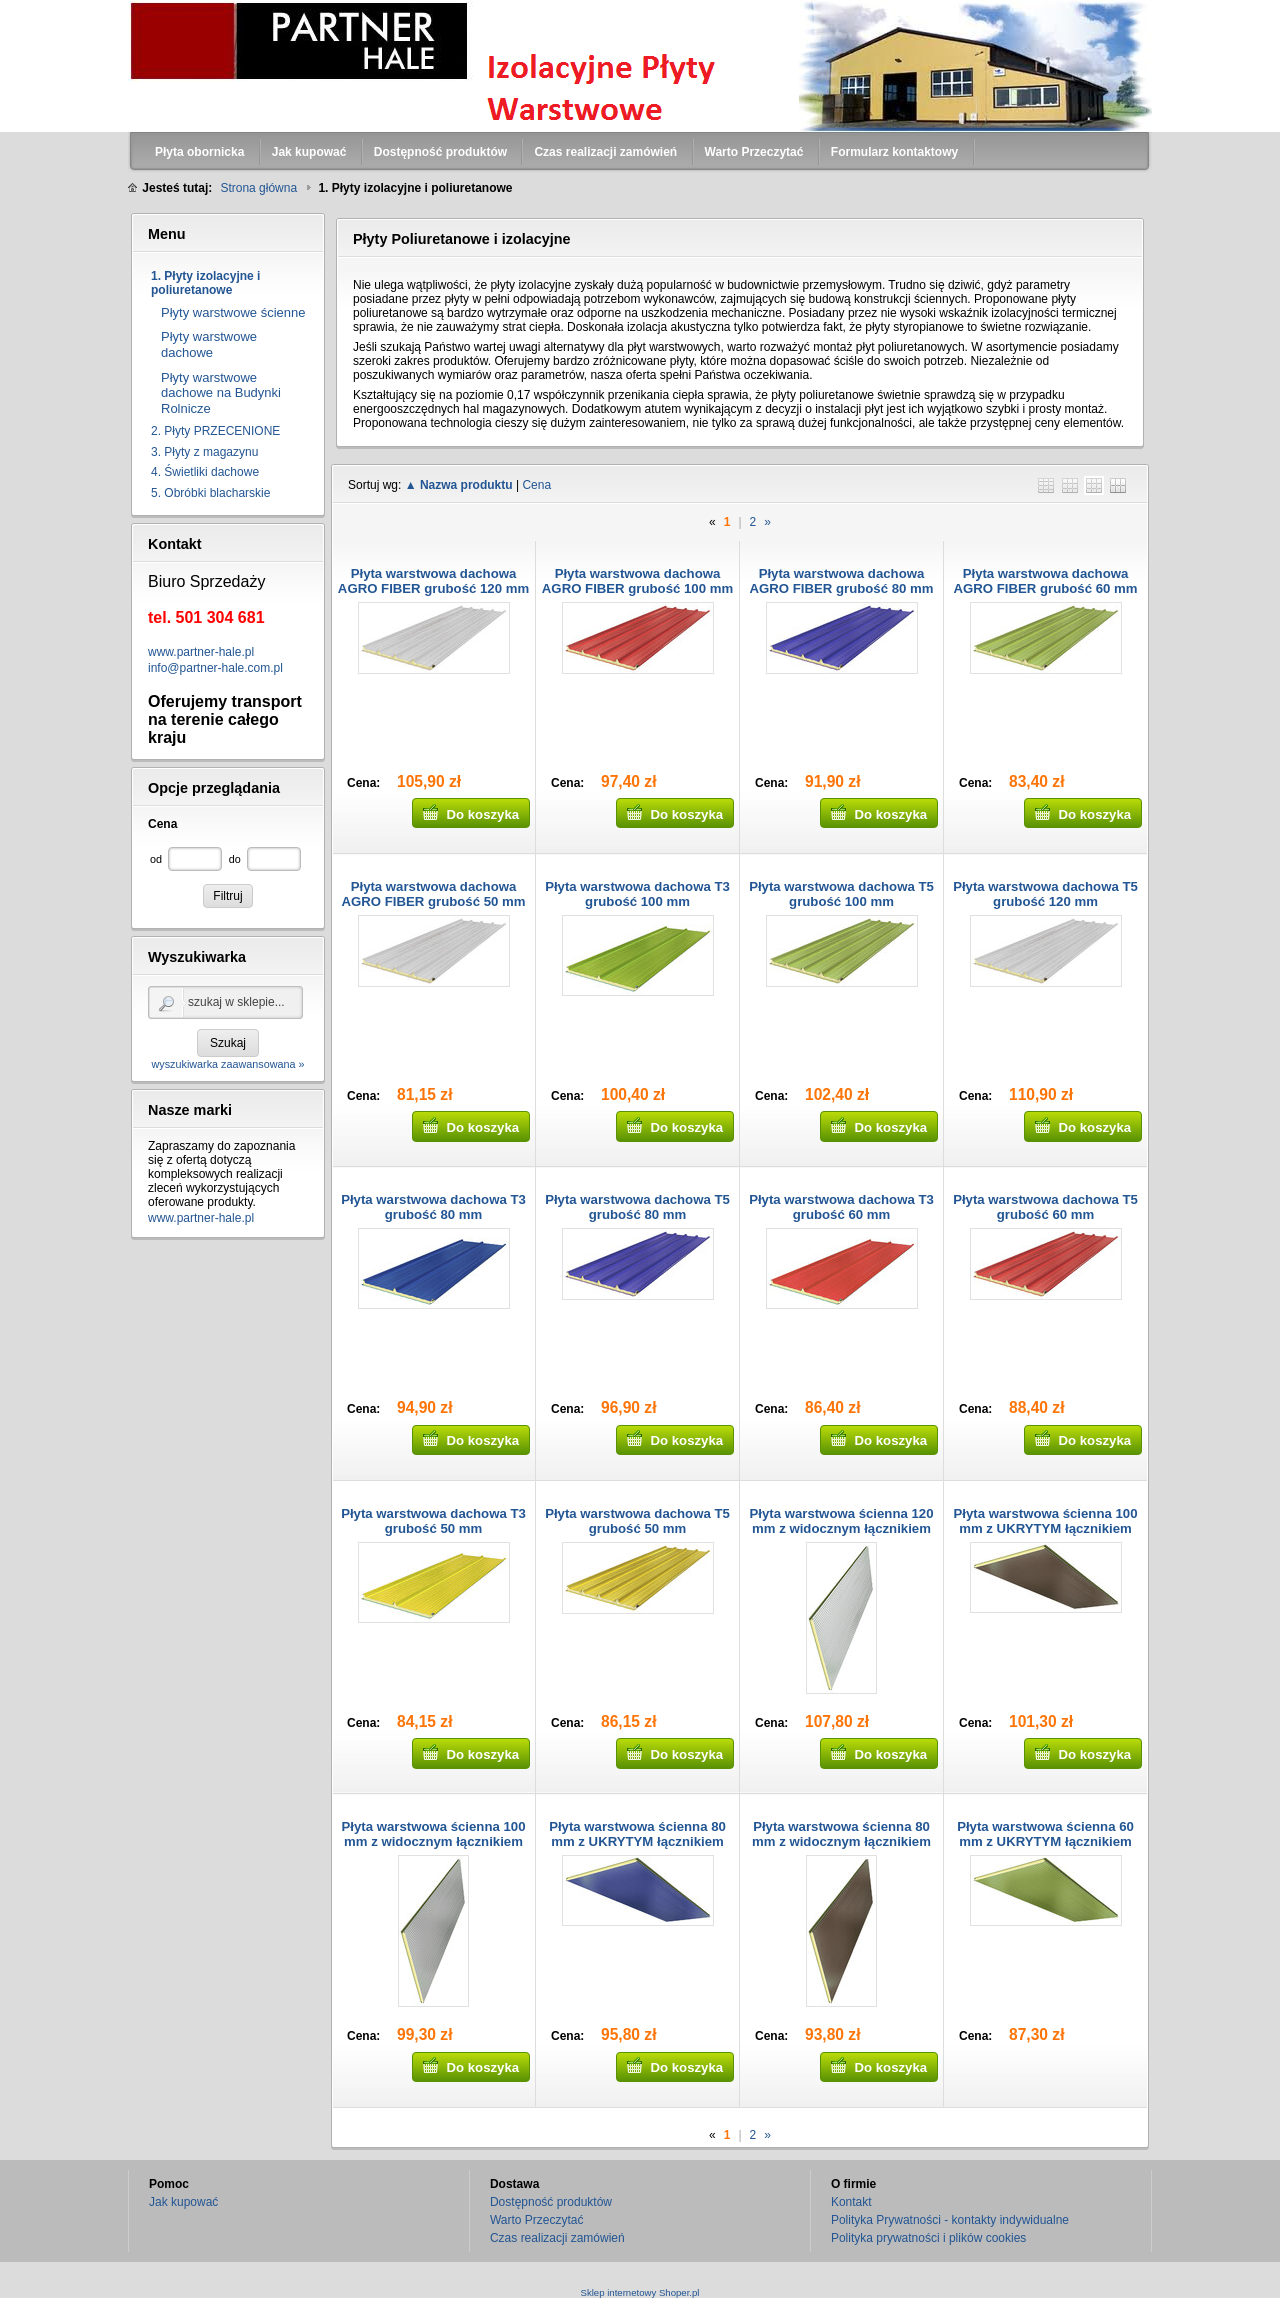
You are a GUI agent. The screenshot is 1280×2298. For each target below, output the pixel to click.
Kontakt (851, 2202)
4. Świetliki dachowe (205, 472)
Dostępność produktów (551, 2202)
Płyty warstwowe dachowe (209, 344)
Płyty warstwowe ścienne (233, 312)
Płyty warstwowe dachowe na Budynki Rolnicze (221, 393)
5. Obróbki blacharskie (210, 493)
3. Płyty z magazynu (204, 452)
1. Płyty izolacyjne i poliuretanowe (205, 283)
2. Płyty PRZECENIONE (215, 431)
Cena (536, 485)
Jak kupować (183, 2202)
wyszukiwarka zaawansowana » (227, 1064)
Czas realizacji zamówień (557, 2238)
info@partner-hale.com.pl (215, 668)
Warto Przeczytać (537, 2220)
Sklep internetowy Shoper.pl (640, 2292)
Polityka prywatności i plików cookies (928, 2238)
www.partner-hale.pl (201, 652)
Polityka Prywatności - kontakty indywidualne (950, 2220)
